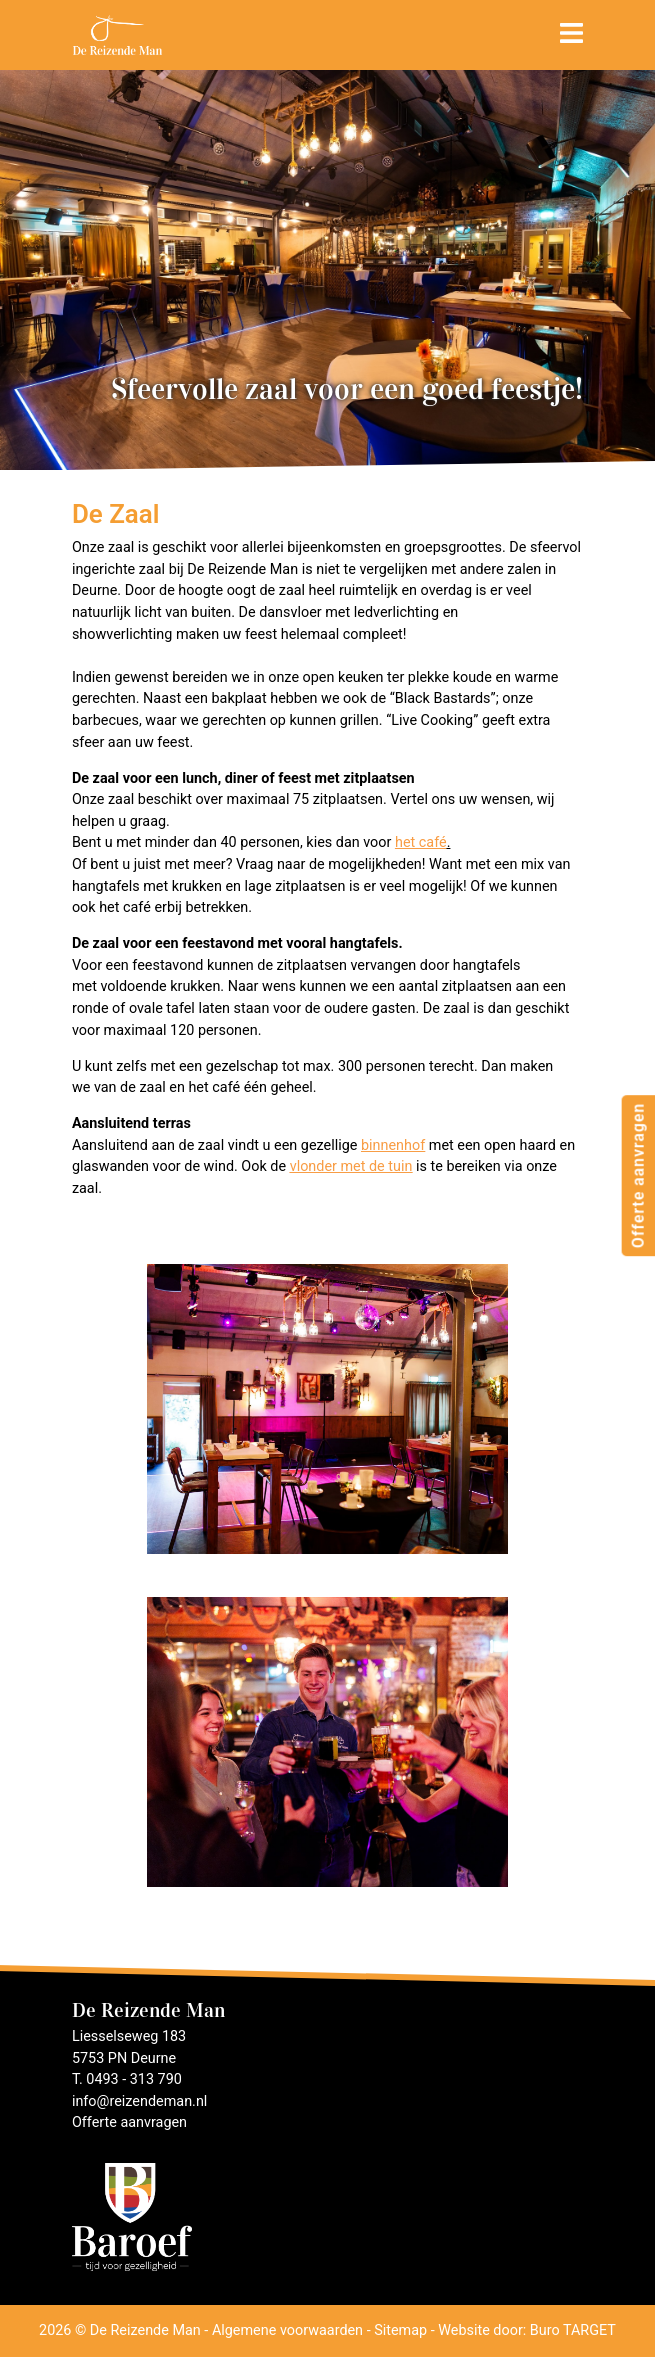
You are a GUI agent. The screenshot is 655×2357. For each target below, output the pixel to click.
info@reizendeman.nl (139, 2101)
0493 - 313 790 (134, 2079)
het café (421, 842)
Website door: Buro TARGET (527, 2330)
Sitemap (400, 2330)
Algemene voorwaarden (287, 2330)
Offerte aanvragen (637, 1174)
